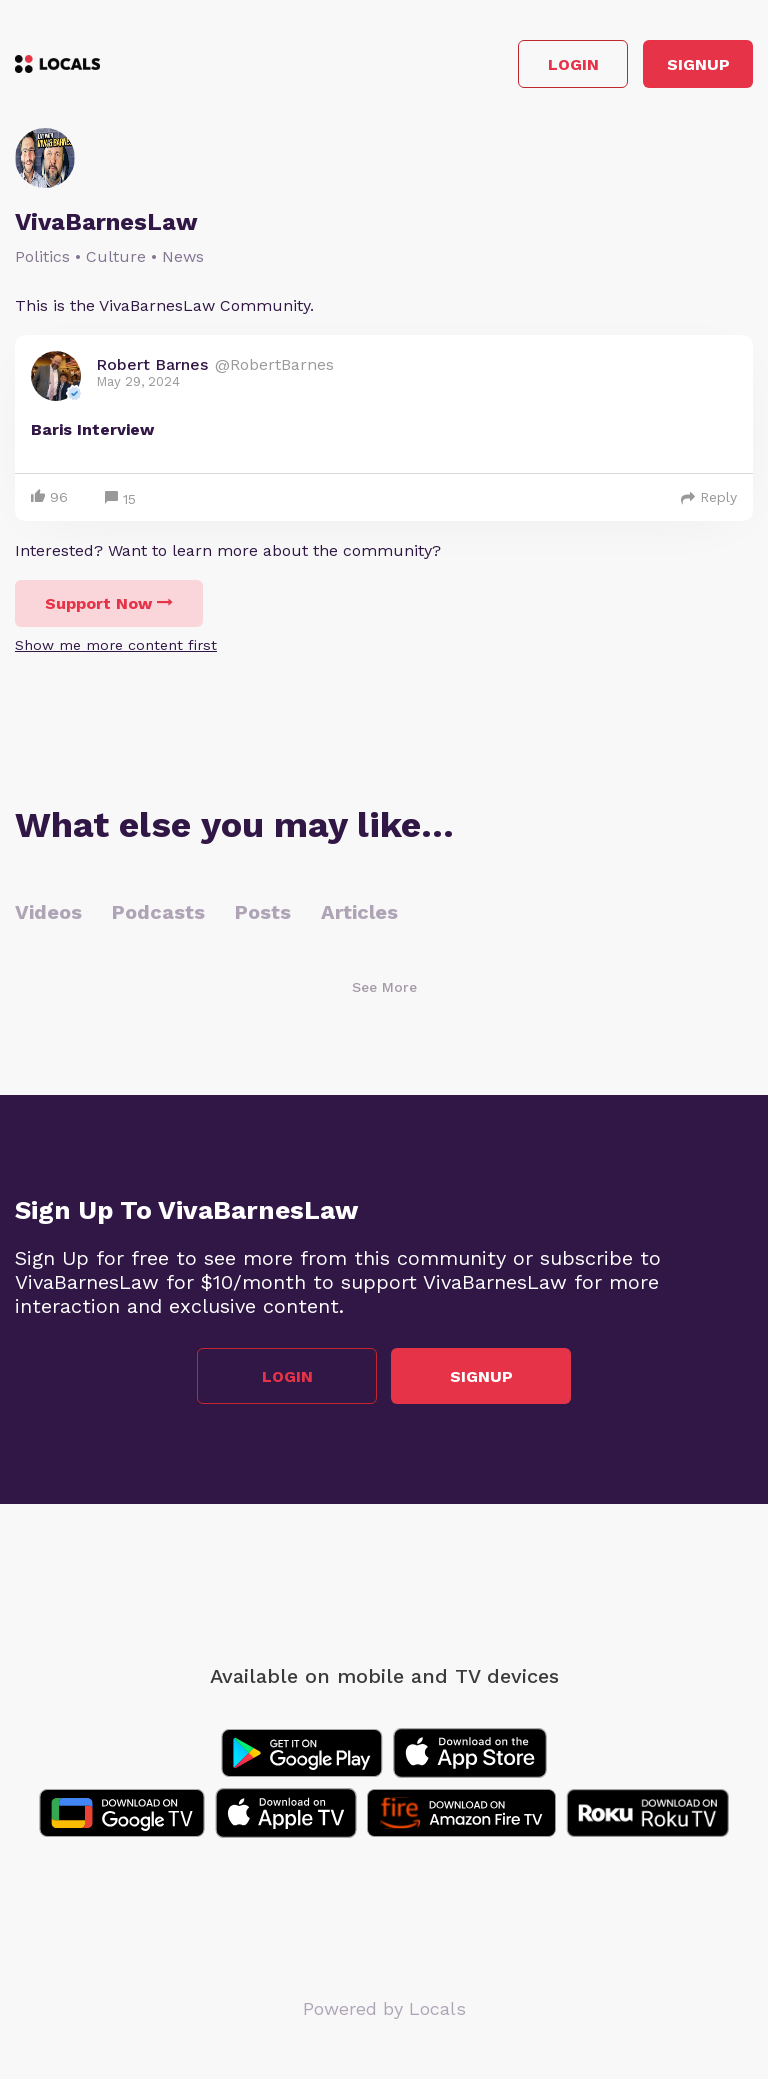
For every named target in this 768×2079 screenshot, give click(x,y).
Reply (709, 497)
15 (120, 499)
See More (384, 987)
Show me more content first (116, 645)
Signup (698, 64)
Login (573, 64)
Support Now (109, 603)
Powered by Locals (384, 2008)
